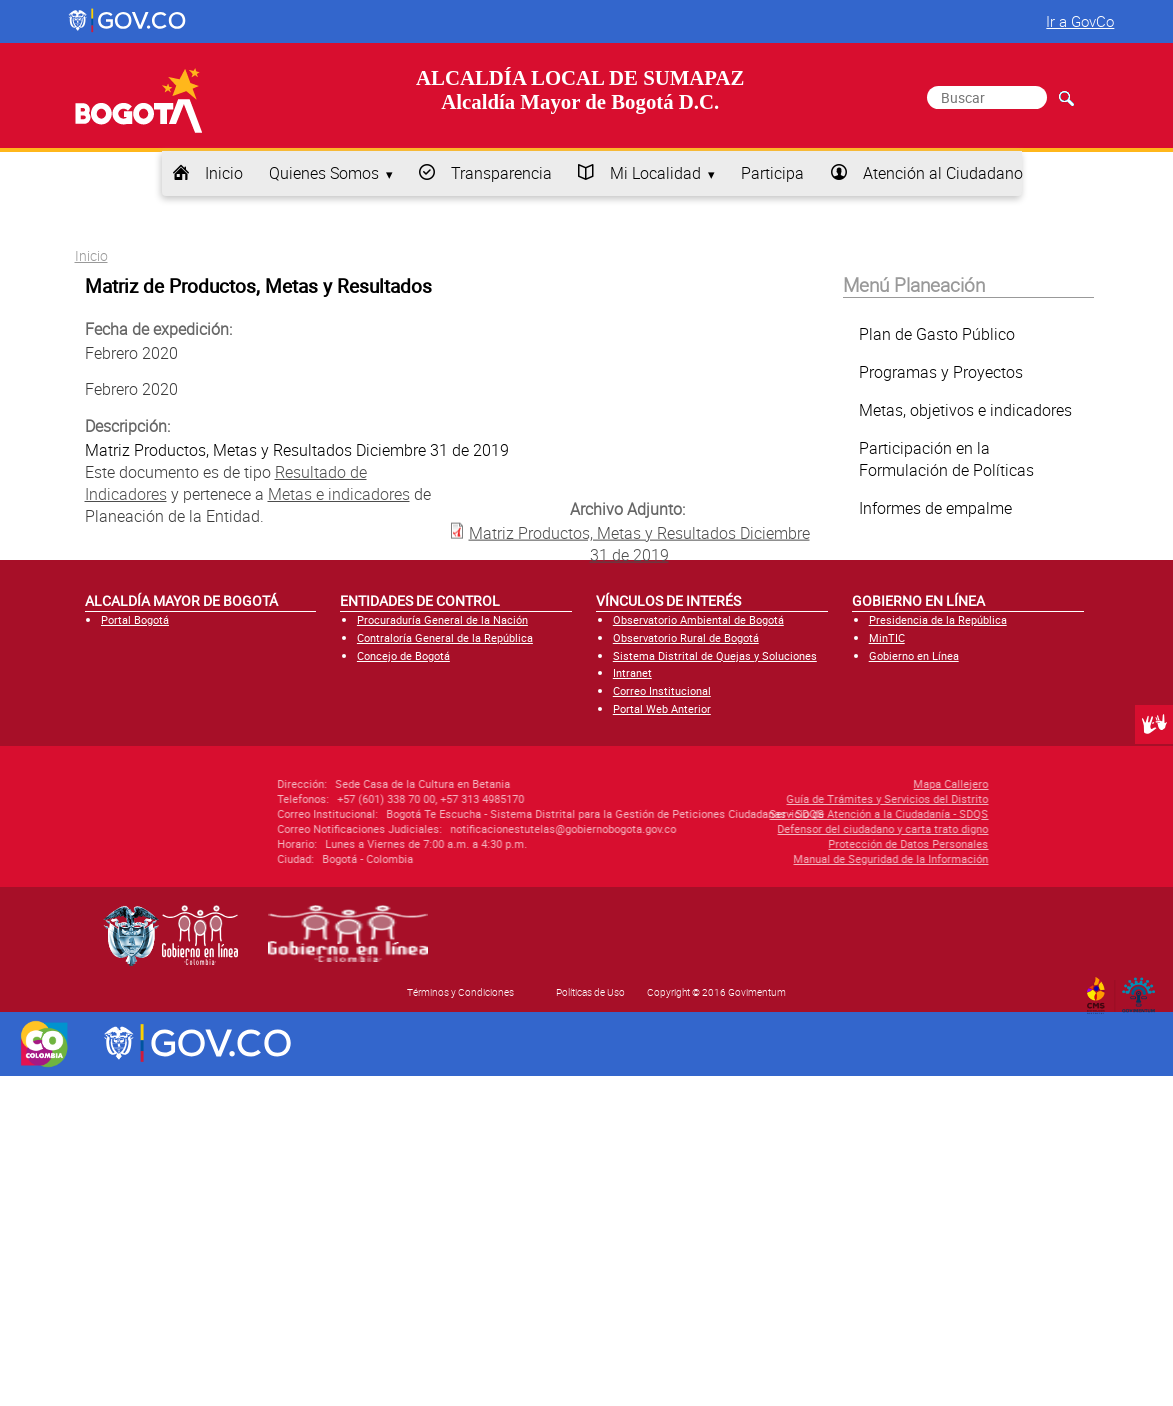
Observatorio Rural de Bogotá (686, 637)
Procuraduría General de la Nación (442, 619)
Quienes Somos (324, 173)
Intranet (632, 672)
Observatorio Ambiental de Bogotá (698, 619)
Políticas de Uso (590, 992)
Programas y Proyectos (941, 372)
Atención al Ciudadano (943, 173)
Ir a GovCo (1080, 21)
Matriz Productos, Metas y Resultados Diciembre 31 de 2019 (639, 543)
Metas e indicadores (339, 494)
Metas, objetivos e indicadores (965, 410)
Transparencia (501, 173)
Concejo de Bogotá (403, 655)
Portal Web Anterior (662, 708)
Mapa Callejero (844, 783)
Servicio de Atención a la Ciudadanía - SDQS (772, 813)
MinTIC (887, 637)
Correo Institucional (662, 690)
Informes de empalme (935, 508)
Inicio (224, 173)
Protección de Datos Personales (802, 843)
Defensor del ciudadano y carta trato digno (776, 828)
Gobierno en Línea (914, 655)
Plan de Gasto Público (937, 334)
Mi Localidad (655, 173)
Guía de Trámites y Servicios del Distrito (781, 798)
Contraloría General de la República (445, 637)
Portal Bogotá (135, 619)
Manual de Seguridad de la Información (784, 858)
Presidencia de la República (938, 619)
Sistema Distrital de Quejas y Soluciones (715, 655)
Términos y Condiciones (460, 992)
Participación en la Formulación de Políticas (946, 459)
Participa (772, 173)
